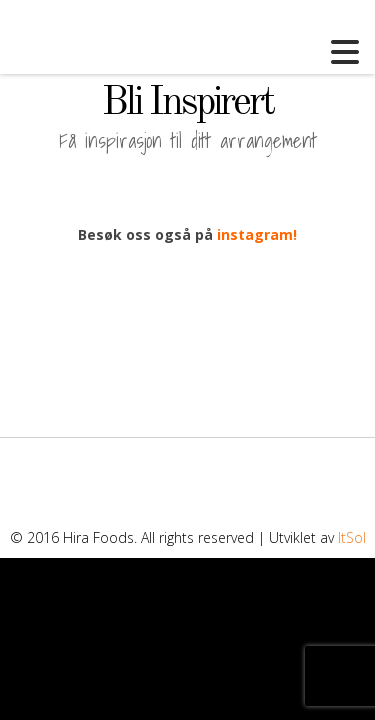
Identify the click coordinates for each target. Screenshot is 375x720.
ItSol (352, 537)
